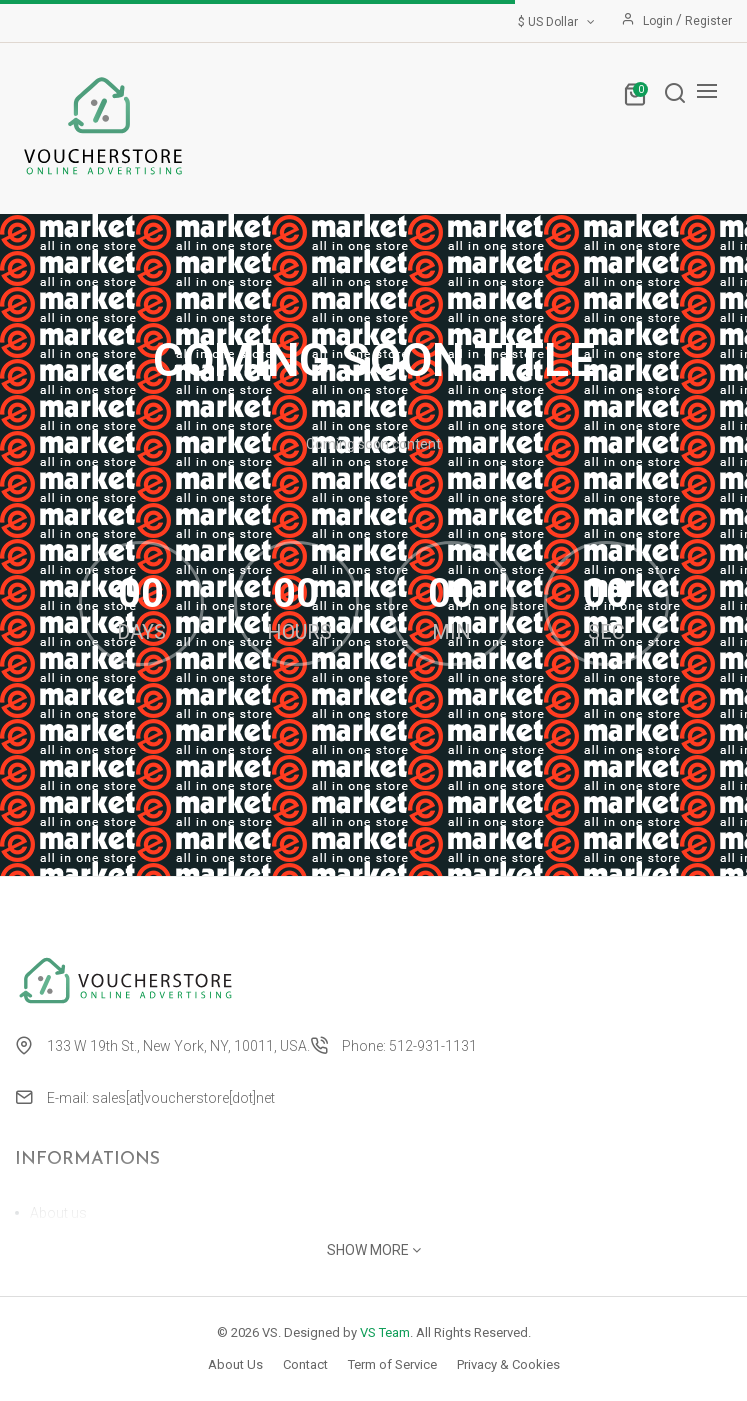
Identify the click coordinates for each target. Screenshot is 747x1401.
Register (708, 21)
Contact (305, 1364)
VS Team (385, 1332)
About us (58, 1213)
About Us (235, 1364)
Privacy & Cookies (508, 1364)
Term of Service (392, 1364)
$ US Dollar (558, 22)
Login (659, 21)
